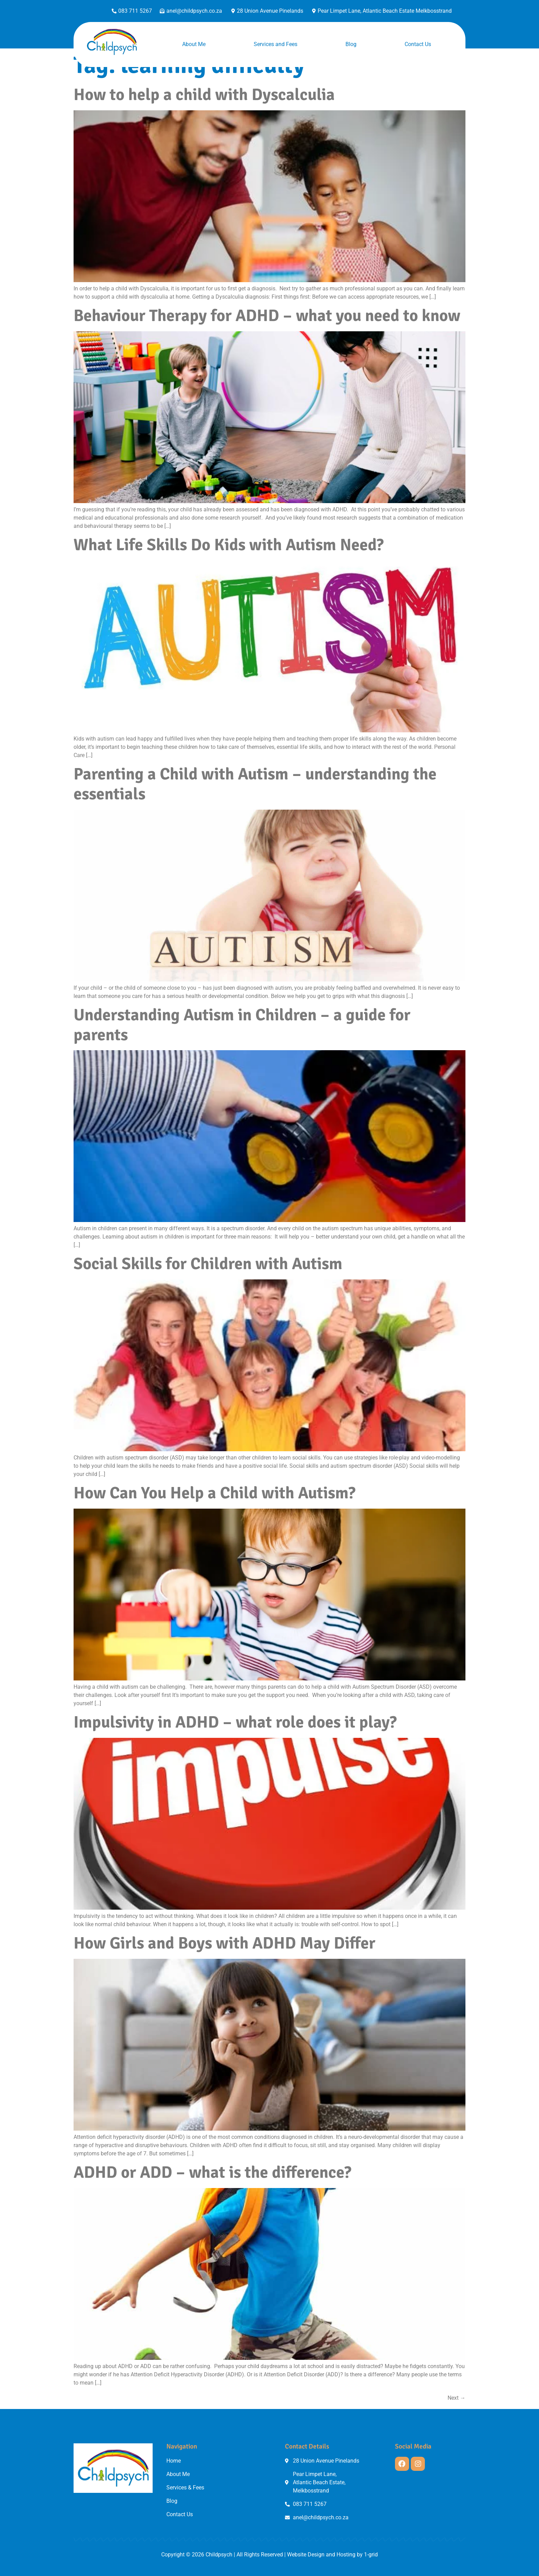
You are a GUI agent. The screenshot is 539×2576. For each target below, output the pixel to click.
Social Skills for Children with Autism (208, 1264)
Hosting (346, 2554)
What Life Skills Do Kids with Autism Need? (229, 545)
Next (456, 2398)
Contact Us (418, 44)
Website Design (305, 2554)
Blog (350, 44)
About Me (194, 44)
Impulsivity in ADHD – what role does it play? (235, 1722)
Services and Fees (275, 44)
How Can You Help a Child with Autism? (214, 1493)
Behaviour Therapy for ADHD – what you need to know (267, 316)
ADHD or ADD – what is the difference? (212, 2172)
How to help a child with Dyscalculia (204, 95)
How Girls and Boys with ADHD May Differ (224, 1943)
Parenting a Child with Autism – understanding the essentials (255, 784)
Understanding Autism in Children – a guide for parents (242, 1025)
